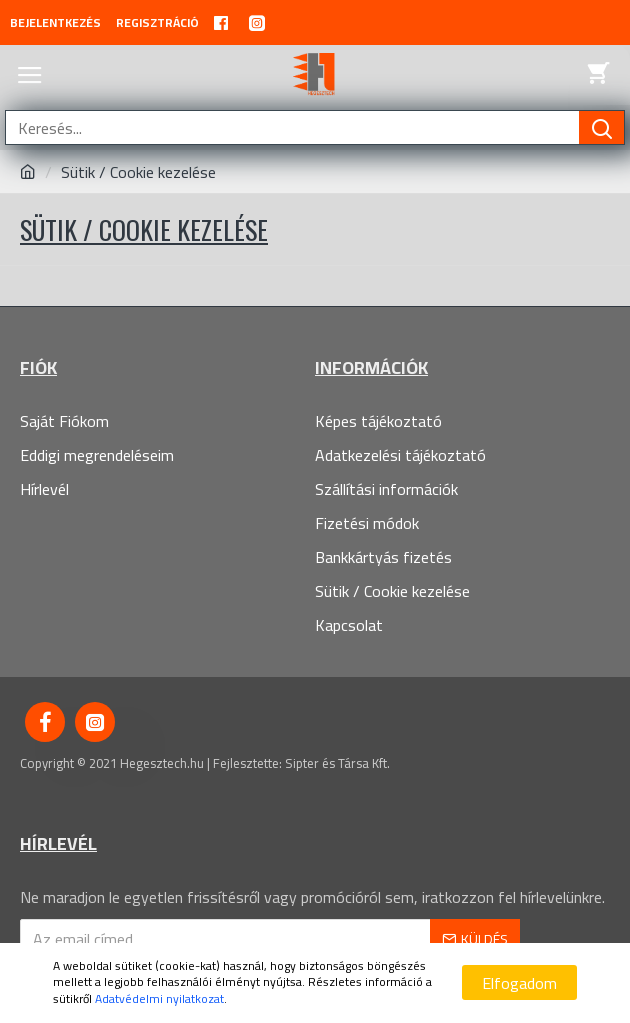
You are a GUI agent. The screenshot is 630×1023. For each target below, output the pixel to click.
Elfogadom (519, 983)
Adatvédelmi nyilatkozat (159, 999)
